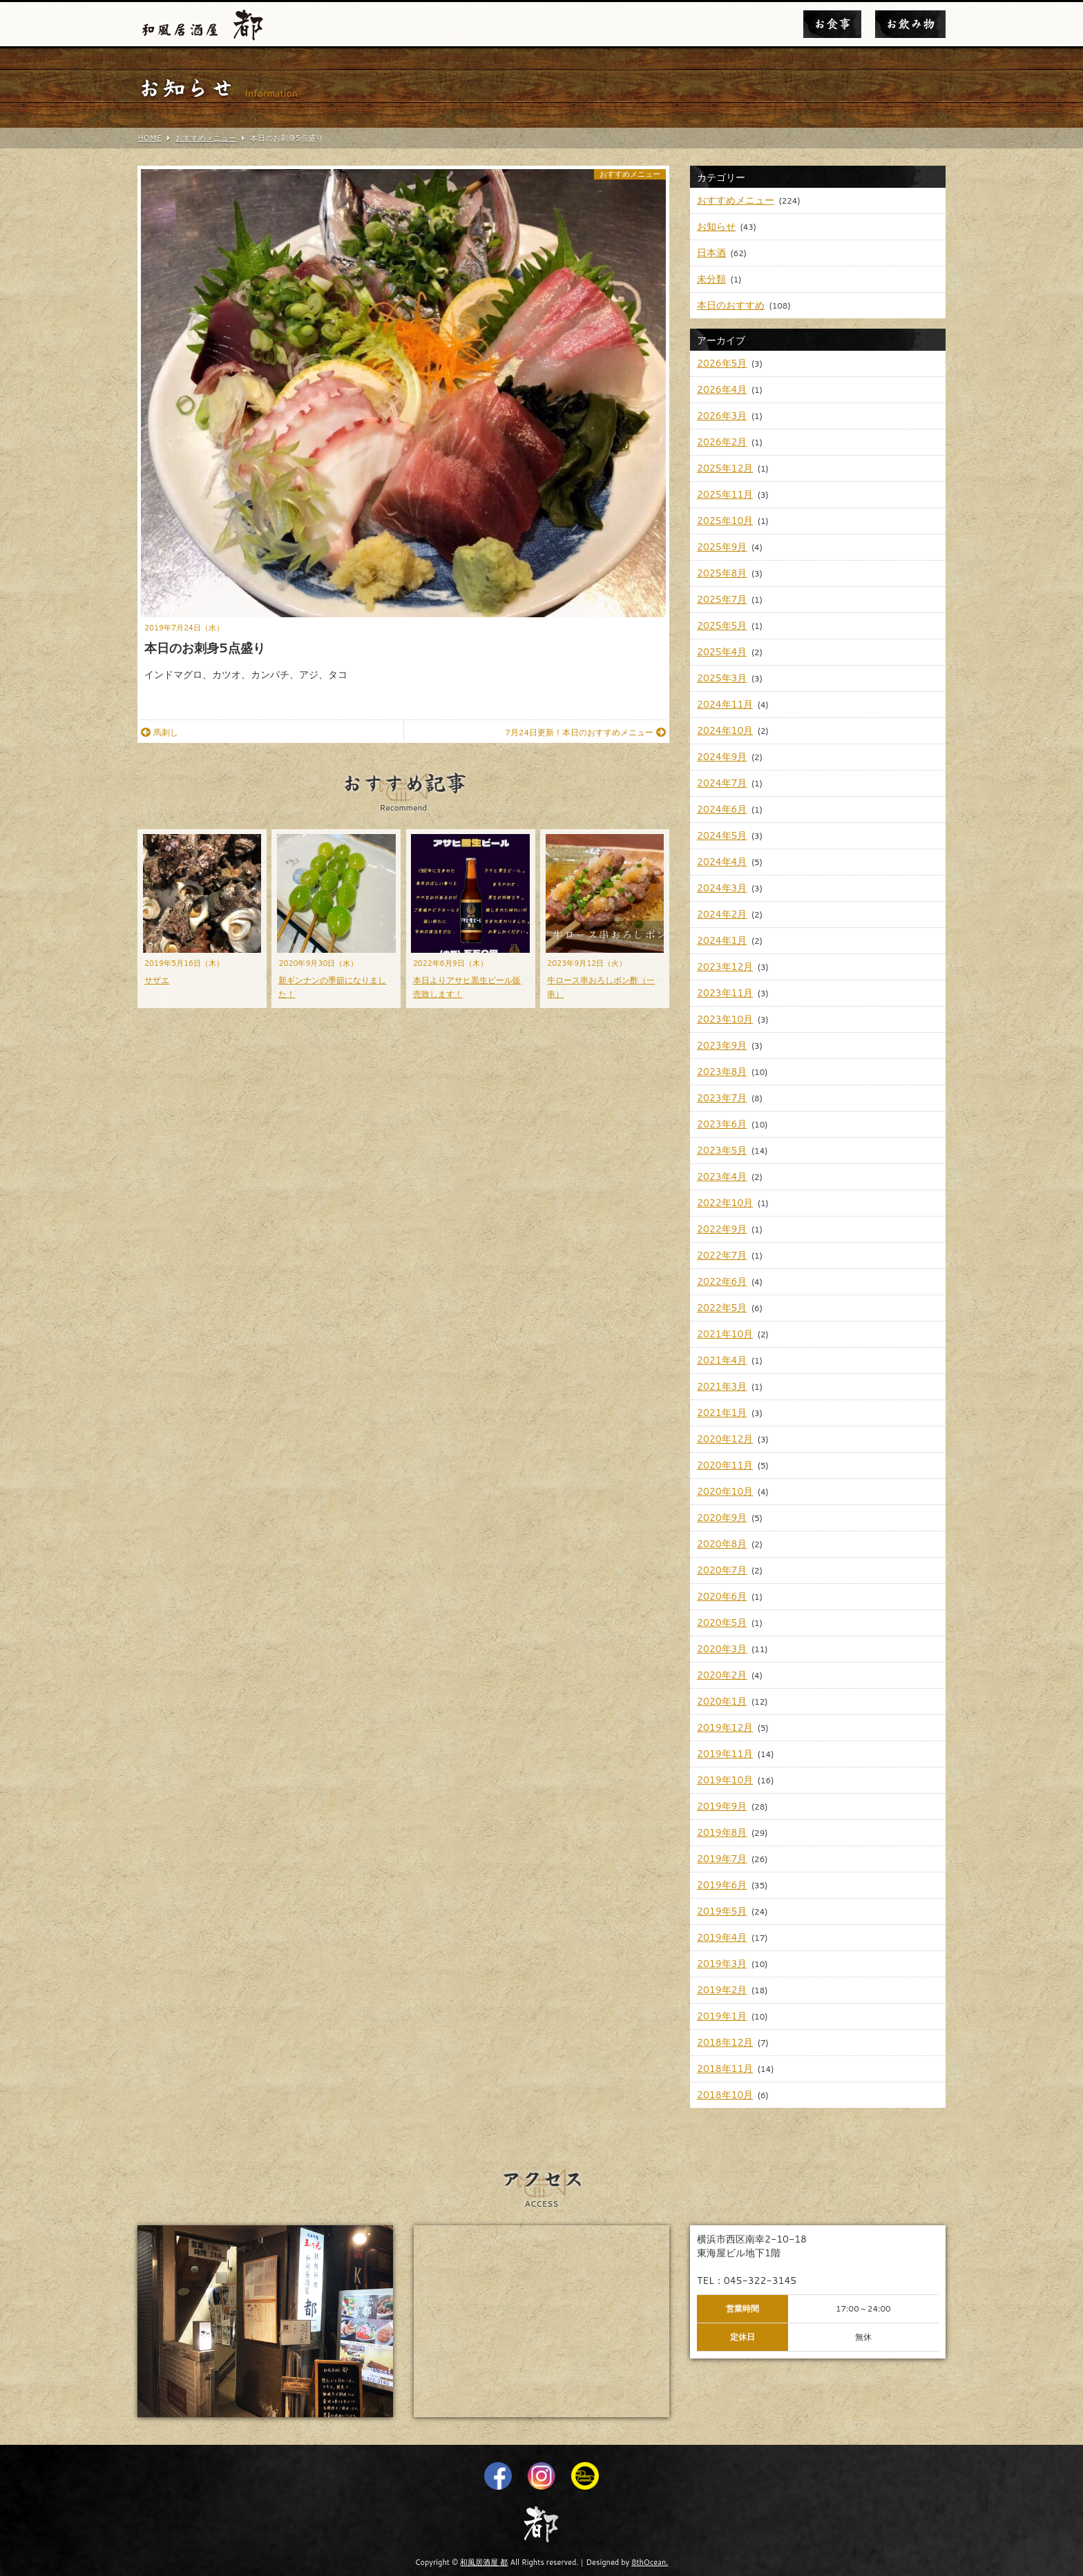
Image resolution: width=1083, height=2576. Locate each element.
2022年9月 (722, 1229)
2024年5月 (722, 835)
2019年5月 (722, 1911)
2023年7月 (722, 1098)
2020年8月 (722, 1544)
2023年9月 (722, 1045)
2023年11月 (725, 993)
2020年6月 (722, 1596)
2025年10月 (725, 520)
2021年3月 (722, 1386)
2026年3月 (722, 416)
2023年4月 (722, 1176)
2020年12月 (725, 1439)
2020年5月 (722, 1622)
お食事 (832, 24)
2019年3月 (722, 1963)
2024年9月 (722, 757)
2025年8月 (722, 573)
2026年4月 (722, 389)
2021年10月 (725, 1334)
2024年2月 (722, 914)
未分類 (711, 279)
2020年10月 (725, 1491)
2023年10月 (725, 1019)
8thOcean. (649, 2562)
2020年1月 (722, 1701)
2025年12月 (725, 468)
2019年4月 (722, 1937)
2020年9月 (722, 1517)
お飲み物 (910, 24)
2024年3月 (722, 888)
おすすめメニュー (630, 174)
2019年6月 (722, 1885)
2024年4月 (722, 862)
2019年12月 (725, 1727)
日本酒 (711, 253)
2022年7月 (722, 1255)
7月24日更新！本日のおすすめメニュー (585, 732)
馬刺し (159, 732)
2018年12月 (725, 2042)
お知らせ (716, 226)
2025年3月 (722, 678)
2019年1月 (722, 2016)
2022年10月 (725, 1203)
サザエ (156, 980)
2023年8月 (722, 1071)
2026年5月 (722, 363)
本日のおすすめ (731, 305)
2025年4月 (722, 652)
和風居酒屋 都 (484, 2562)
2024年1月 (722, 940)
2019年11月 (725, 1754)
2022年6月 (722, 1281)
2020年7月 (722, 1570)
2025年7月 (722, 599)
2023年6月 (722, 1124)
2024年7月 (722, 783)
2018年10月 (725, 2095)
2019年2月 (722, 1990)
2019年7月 (722, 1859)
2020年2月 (722, 1675)
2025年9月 (722, 547)
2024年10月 (725, 730)
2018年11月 (725, 2068)
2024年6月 (722, 809)
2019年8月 (722, 1832)
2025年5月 (722, 625)
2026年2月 (722, 442)
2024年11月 (725, 704)
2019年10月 (725, 1780)
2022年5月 (722, 1308)
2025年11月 (725, 494)
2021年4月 (722, 1360)
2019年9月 (722, 1806)
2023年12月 (725, 967)
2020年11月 (725, 1465)
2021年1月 (722, 1413)
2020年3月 (722, 1649)
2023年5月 (722, 1150)
